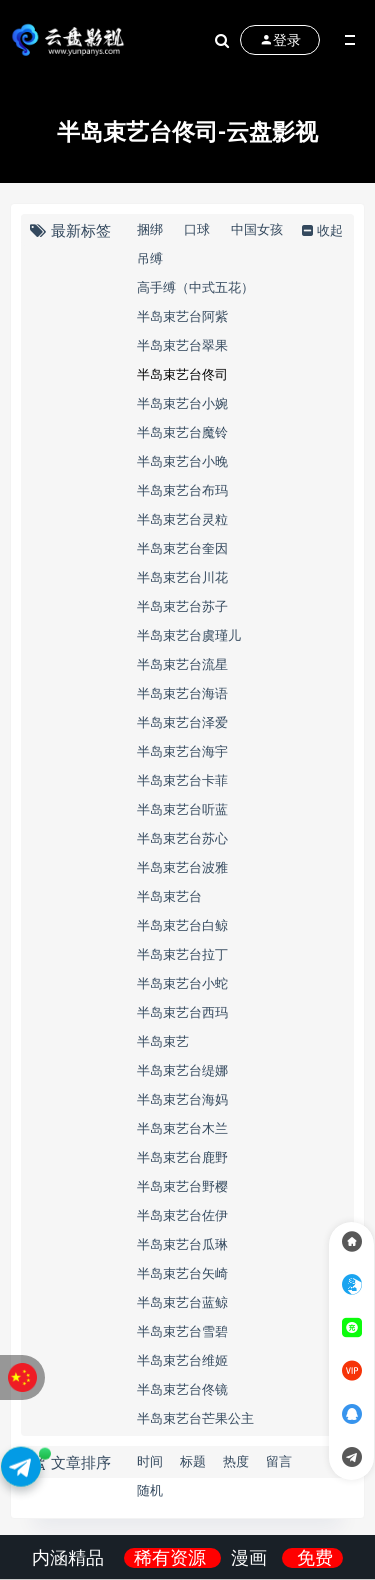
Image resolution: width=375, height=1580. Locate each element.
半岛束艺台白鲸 (182, 925)
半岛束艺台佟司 (182, 374)
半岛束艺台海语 (182, 693)
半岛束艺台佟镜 (182, 1389)
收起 (320, 230)
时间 (150, 1461)
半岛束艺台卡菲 (182, 780)
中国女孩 (257, 229)
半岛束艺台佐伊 (182, 1215)
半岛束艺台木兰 (182, 1128)
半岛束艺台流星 (182, 664)
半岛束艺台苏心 (182, 838)
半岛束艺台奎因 (182, 548)
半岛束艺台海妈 (182, 1099)
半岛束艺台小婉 (182, 403)
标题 (193, 1461)
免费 (315, 1558)
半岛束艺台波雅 (182, 867)
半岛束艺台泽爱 (182, 722)
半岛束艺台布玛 (182, 490)
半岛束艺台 (169, 896)
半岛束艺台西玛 (182, 1012)
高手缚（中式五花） (195, 287)
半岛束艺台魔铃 (182, 432)
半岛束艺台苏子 (182, 606)
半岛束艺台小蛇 (182, 983)
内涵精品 (70, 1558)
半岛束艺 (163, 1041)
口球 (197, 229)
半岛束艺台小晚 (182, 461)
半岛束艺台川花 (182, 577)
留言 (279, 1461)
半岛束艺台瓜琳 (182, 1244)
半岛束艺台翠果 (182, 345)
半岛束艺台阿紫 (182, 316)
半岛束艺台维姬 (182, 1360)
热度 (236, 1461)
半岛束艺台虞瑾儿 (189, 635)
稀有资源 (172, 1558)
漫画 (251, 1558)
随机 (150, 1490)
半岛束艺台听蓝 (182, 809)
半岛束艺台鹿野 (182, 1157)
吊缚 (150, 258)
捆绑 (150, 229)
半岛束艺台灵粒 (182, 519)
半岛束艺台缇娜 (182, 1070)
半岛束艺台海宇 (182, 751)
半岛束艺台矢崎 (182, 1273)
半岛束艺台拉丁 (182, 954)
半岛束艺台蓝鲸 (182, 1302)
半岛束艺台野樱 (182, 1186)
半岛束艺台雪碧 (182, 1331)
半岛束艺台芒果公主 (195, 1418)
